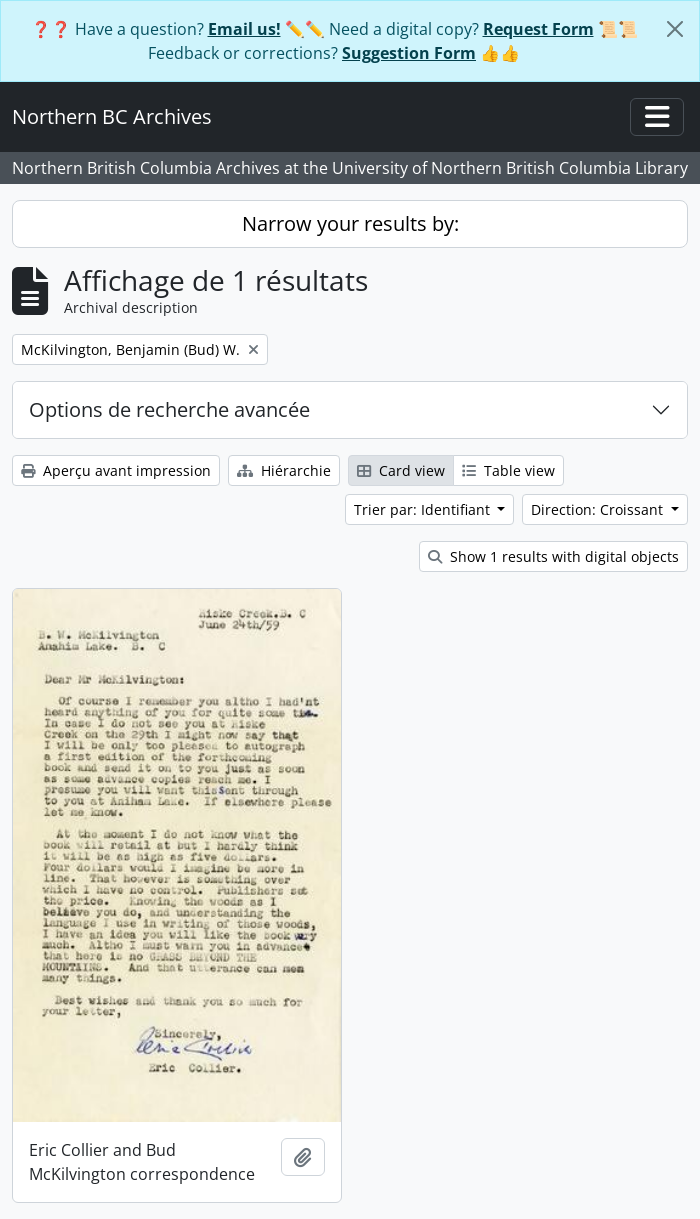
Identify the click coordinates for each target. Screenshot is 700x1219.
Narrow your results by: (350, 223)
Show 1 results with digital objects (553, 556)
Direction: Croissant (599, 509)
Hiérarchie (284, 470)
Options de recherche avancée (169, 409)
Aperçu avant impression (116, 470)
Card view (401, 470)
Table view (508, 470)
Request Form (538, 29)
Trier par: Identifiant (424, 509)
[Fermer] (675, 29)
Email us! (244, 29)
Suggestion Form (409, 53)
